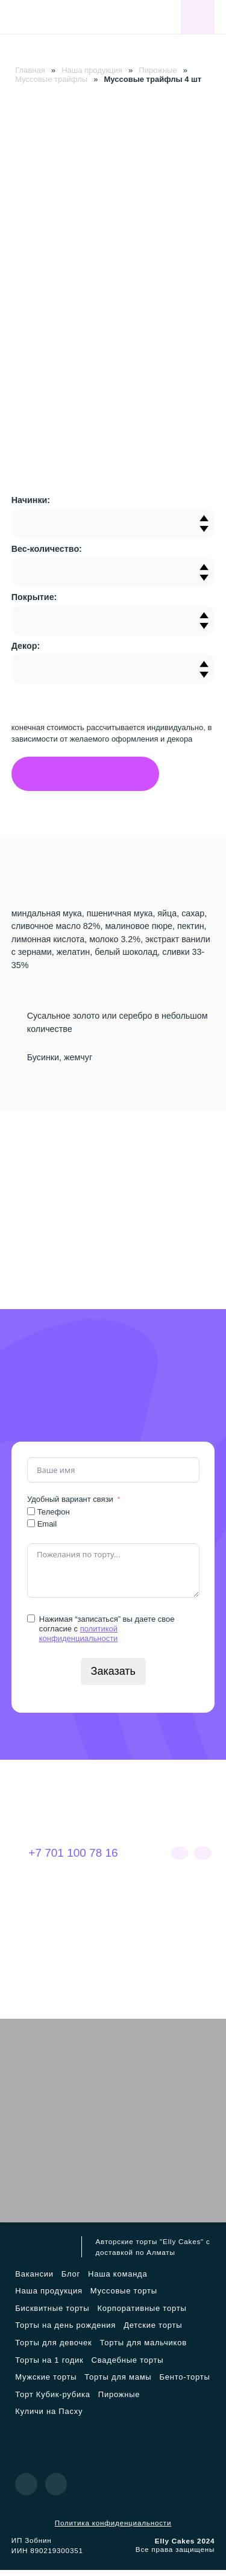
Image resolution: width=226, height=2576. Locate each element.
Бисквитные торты (52, 2314)
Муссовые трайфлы (51, 79)
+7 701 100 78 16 (64, 1858)
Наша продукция (91, 70)
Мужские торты (46, 2382)
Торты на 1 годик (49, 2366)
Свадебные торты (128, 2366)
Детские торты (153, 2331)
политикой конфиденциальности (78, 1639)
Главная (30, 70)
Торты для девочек (53, 2348)
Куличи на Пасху (49, 2417)
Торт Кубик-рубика (52, 2400)
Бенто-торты (184, 2382)
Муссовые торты (123, 2296)
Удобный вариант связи (70, 1504)
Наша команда (117, 2279)
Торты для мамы (117, 2382)
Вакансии (34, 2279)
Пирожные (158, 70)
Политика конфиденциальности (113, 2528)
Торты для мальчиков (143, 2348)
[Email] (31, 1529)
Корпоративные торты (141, 2314)
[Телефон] (31, 1517)
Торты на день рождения (65, 2331)
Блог (70, 2279)
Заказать (112, 1677)
